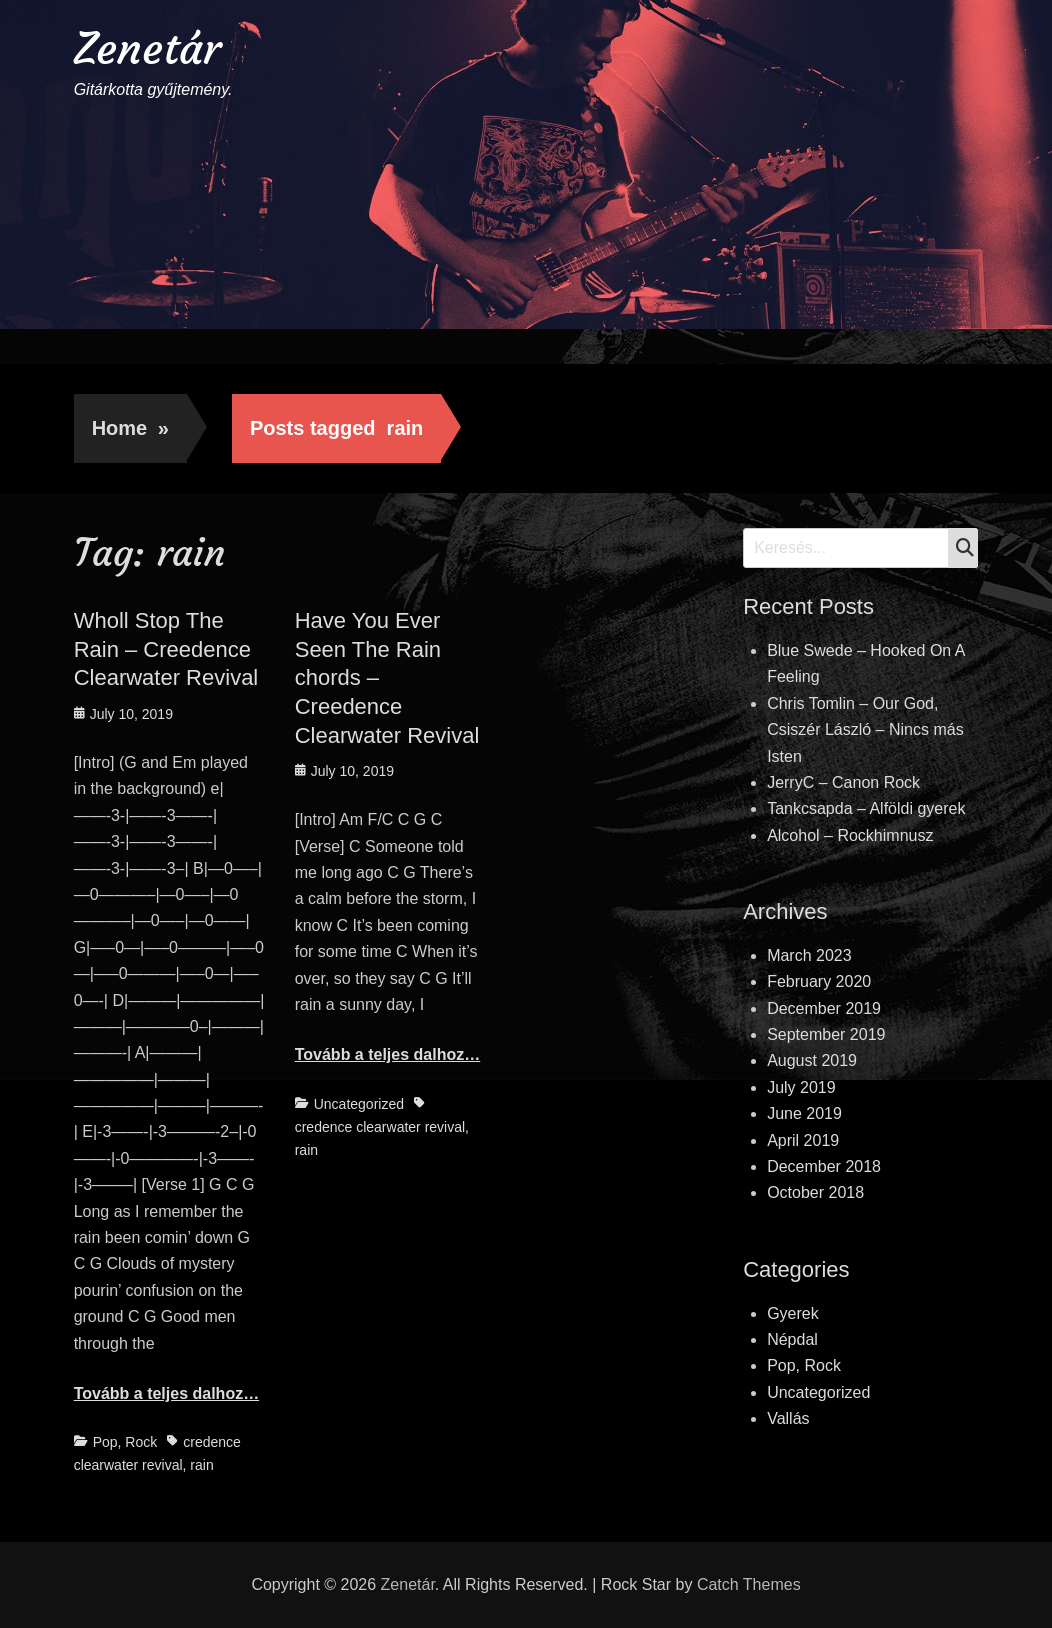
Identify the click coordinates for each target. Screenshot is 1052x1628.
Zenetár (147, 48)
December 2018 (824, 1166)
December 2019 (824, 1008)
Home (130, 428)
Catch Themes (749, 1584)
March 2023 (809, 955)
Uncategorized (359, 1104)
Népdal (792, 1339)
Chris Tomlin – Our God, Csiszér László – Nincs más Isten (865, 730)
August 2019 (812, 1060)
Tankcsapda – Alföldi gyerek (866, 808)
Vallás (788, 1418)
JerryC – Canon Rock (843, 782)
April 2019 (803, 1140)
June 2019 (804, 1113)
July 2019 (801, 1087)
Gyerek (793, 1313)
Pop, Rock (125, 1442)
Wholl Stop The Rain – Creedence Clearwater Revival (166, 649)
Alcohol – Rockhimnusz (850, 835)
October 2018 (815, 1192)
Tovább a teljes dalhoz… (167, 1393)
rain (201, 1465)
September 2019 (826, 1034)
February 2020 (819, 981)
